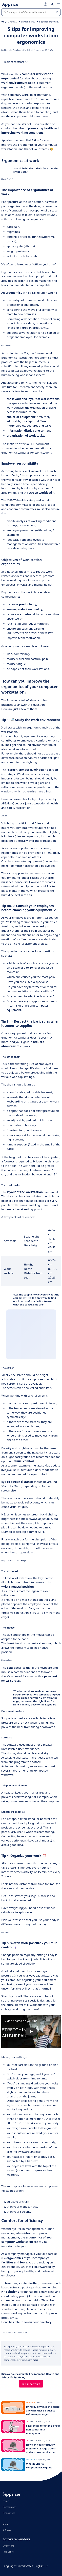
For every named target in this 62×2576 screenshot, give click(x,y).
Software (7, 2530)
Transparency (9, 2506)
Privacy (6, 2500)
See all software (31, 2384)
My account (8, 2545)
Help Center (8, 2551)
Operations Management (12, 21)
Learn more (32, 2359)
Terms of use (9, 2512)
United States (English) (32, 2566)
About (6, 2524)
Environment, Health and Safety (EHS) (28, 21)
